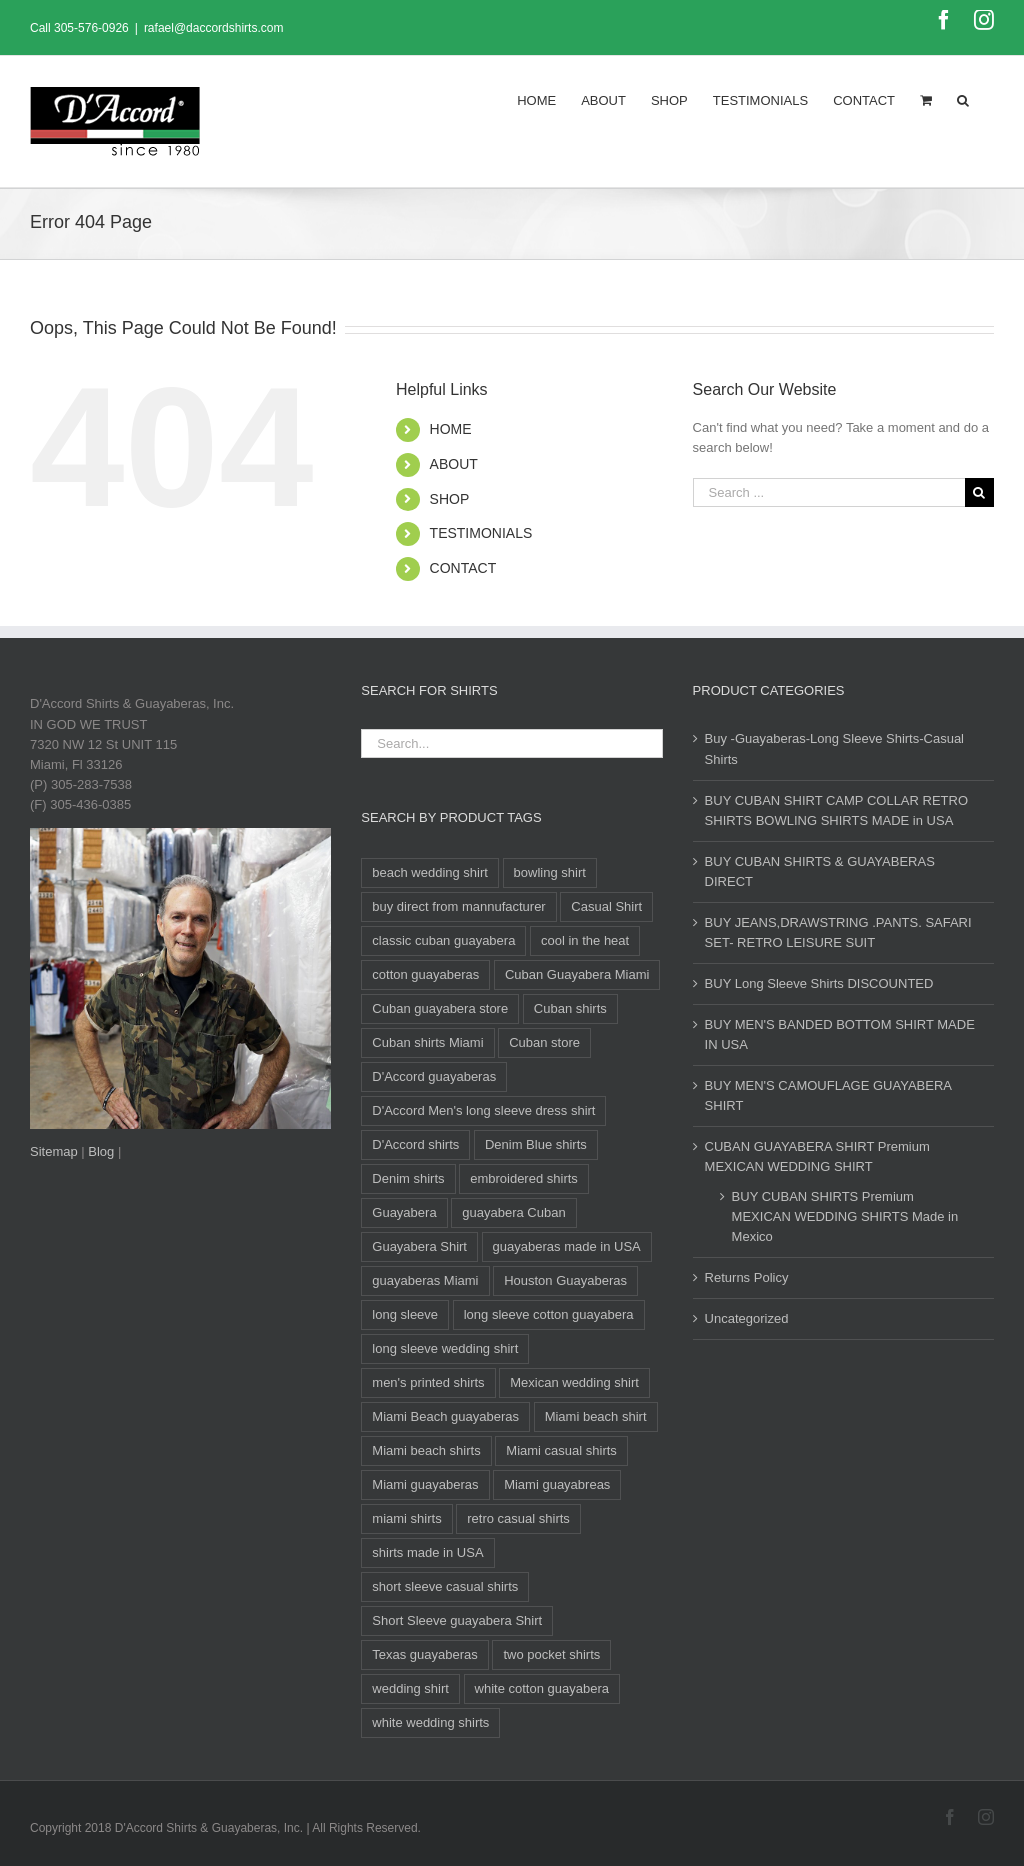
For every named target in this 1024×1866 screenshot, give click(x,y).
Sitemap (54, 1151)
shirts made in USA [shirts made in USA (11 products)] (427, 1552)
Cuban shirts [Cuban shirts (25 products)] (570, 1008)
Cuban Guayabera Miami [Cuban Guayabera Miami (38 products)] (577, 974)
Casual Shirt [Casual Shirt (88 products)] (606, 906)
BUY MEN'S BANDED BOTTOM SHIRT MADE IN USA (840, 1034)
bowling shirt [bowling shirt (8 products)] (550, 872)
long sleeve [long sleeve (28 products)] (405, 1314)
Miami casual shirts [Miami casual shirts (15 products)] (561, 1450)
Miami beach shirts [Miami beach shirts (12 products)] (426, 1450)
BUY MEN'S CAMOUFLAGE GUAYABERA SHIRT (828, 1095)
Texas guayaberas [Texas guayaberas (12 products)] (425, 1654)
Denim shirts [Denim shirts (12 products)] (408, 1178)
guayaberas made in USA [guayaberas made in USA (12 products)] (567, 1246)
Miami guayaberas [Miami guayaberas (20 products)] (425, 1484)
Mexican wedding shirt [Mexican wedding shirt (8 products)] (574, 1382)
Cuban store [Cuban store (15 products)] (544, 1042)
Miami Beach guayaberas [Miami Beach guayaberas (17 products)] (445, 1416)
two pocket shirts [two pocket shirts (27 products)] (551, 1654)
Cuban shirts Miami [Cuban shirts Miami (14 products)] (427, 1042)
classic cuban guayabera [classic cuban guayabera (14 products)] (443, 940)
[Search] (963, 99)
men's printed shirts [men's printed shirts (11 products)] (428, 1382)
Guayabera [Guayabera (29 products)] (404, 1212)
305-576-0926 (91, 28)
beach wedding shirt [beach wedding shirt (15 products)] (430, 872)
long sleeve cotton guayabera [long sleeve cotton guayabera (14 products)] (549, 1314)
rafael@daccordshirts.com (214, 28)
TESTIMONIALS (481, 533)
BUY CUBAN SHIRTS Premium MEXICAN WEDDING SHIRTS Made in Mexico (845, 1216)
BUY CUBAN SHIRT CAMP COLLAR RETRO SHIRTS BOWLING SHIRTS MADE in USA (836, 810)
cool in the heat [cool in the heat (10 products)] (585, 940)
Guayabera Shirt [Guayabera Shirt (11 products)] (419, 1246)
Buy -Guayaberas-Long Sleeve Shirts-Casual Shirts (834, 748)
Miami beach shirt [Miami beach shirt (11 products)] (596, 1416)
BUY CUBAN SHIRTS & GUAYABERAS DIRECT (820, 871)
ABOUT (454, 464)
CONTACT (463, 568)
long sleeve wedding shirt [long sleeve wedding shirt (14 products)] (445, 1348)
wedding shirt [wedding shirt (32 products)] (410, 1688)
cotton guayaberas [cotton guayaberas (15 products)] (425, 974)
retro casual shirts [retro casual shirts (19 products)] (518, 1518)
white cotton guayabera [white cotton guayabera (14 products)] (542, 1688)
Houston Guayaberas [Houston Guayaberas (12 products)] (565, 1280)
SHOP (450, 499)
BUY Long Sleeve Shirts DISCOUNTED (819, 983)
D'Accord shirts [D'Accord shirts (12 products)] (415, 1144)
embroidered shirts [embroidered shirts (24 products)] (524, 1178)
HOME (451, 429)
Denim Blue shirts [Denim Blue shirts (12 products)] (536, 1144)
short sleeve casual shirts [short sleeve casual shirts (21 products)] (445, 1586)
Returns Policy (747, 1277)
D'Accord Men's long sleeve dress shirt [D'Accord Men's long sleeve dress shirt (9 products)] (483, 1110)
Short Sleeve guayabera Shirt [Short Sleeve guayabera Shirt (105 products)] (457, 1620)
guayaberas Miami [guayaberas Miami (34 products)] (425, 1280)
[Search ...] (829, 492)
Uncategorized (747, 1318)
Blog (101, 1151)
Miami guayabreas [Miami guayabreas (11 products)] (557, 1484)
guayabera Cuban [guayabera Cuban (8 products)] (513, 1212)
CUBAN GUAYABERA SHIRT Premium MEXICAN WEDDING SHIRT (817, 1156)
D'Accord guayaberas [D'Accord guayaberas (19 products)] (434, 1076)
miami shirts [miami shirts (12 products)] (406, 1518)
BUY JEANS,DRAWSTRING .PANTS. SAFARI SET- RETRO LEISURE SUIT (838, 932)
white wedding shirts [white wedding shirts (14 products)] (430, 1722)
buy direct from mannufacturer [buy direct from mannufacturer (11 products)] (458, 906)
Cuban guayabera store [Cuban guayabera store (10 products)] (440, 1008)
